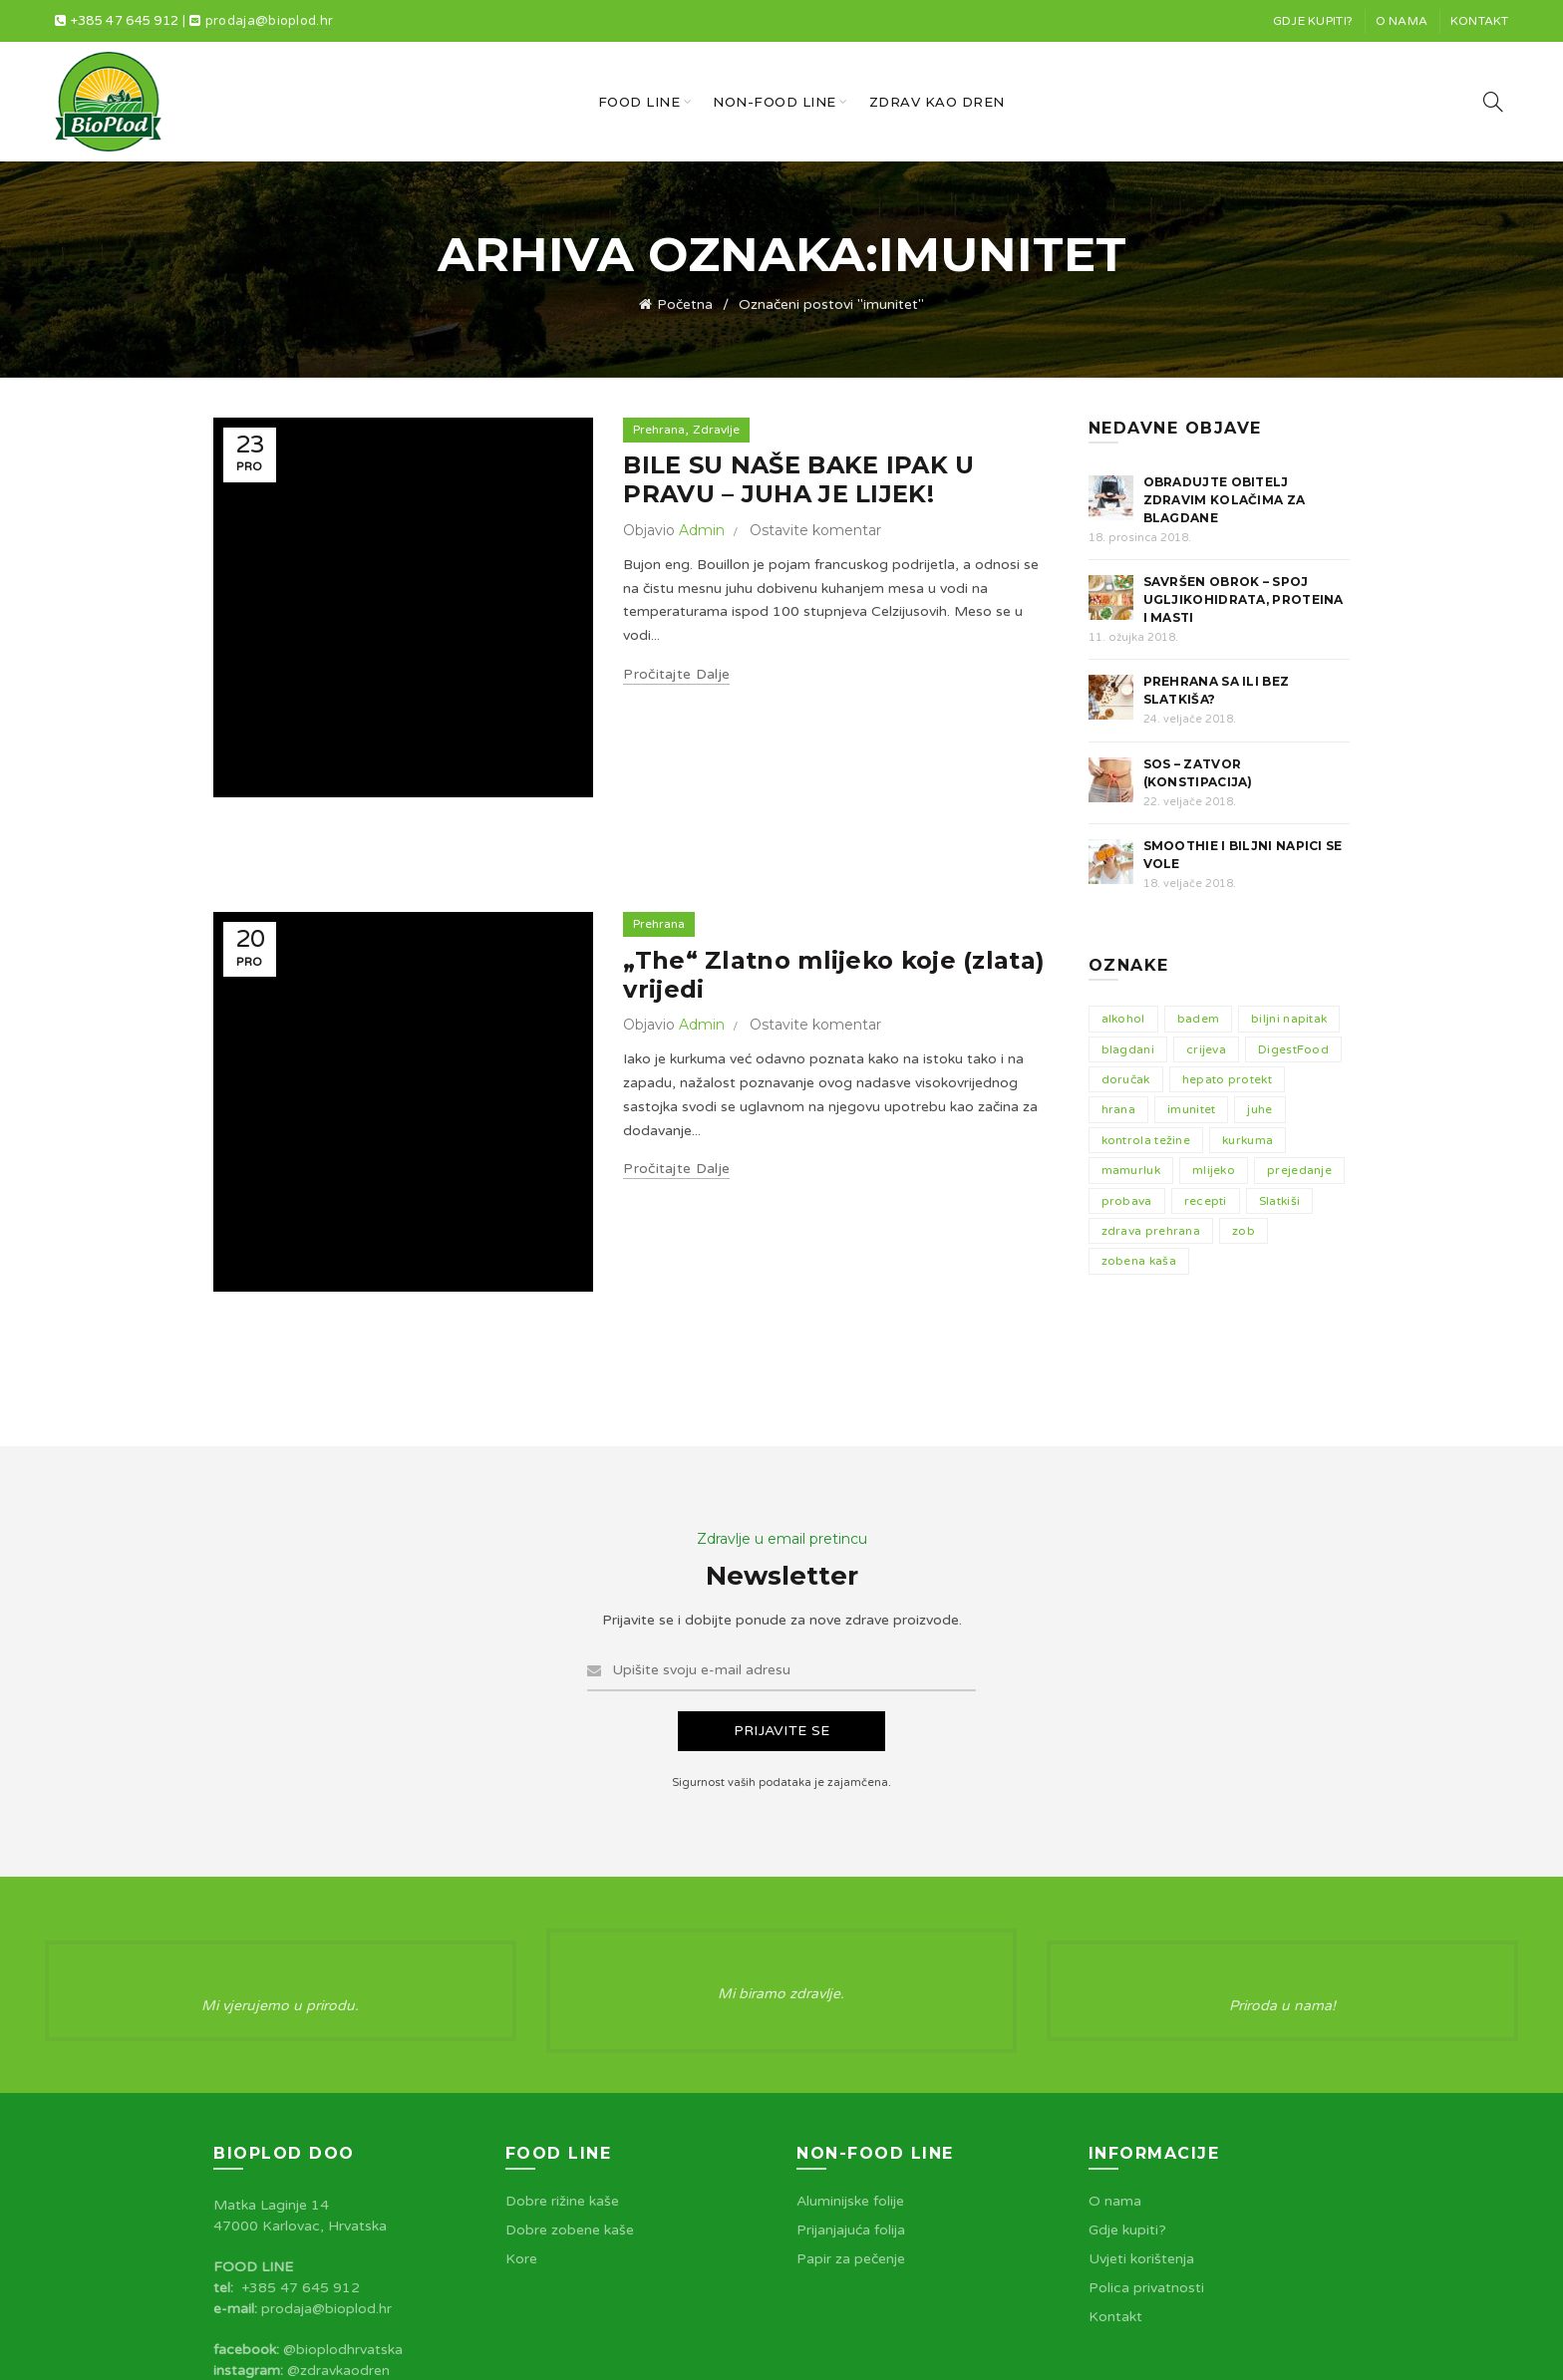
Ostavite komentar (815, 530)
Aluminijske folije (850, 2068)
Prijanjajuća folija (850, 2097)
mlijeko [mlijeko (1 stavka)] (1213, 1170)
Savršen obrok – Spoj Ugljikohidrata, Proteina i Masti (1243, 599)
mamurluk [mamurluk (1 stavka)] (1130, 1170)
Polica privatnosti (1146, 2155)
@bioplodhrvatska (343, 2217)
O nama (1402, 21)
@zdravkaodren (338, 2238)
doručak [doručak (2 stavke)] (1125, 1079)
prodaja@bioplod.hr (269, 21)
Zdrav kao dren (937, 102)
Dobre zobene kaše (569, 2097)
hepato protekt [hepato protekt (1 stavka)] (1227, 1079)
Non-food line (774, 102)
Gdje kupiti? (1313, 21)
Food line (639, 102)
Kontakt (1479, 21)
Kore (521, 2126)
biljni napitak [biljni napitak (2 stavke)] (1289, 1019)
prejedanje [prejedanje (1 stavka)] (1299, 1170)
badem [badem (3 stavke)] (1198, 1019)
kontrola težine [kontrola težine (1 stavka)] (1146, 1140)
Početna (685, 304)
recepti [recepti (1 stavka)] (1205, 1201)
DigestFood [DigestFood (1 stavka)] (1293, 1049)
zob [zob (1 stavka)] (1243, 1231)
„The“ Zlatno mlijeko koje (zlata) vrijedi (834, 849)
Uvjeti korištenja (1141, 2126)
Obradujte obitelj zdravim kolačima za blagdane (1224, 499)
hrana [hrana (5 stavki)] (1118, 1109)
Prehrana (659, 430)
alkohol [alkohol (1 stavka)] (1123, 1019)
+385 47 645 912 (125, 21)
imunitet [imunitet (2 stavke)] (1191, 1109)
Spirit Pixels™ (1304, 2349)
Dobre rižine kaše (562, 2068)
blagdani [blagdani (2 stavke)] (1127, 1049)
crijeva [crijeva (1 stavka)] (1206, 1049)
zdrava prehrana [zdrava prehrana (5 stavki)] (1151, 1231)
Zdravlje (716, 430)
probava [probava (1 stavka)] (1126, 1201)
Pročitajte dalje (676, 674)
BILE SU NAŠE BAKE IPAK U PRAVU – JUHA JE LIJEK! (798, 479)
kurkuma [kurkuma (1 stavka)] (1247, 1140)
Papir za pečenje (850, 2126)
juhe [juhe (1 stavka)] (1259, 1109)
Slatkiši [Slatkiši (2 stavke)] (1279, 1201)
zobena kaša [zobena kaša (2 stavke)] (1138, 1261)
